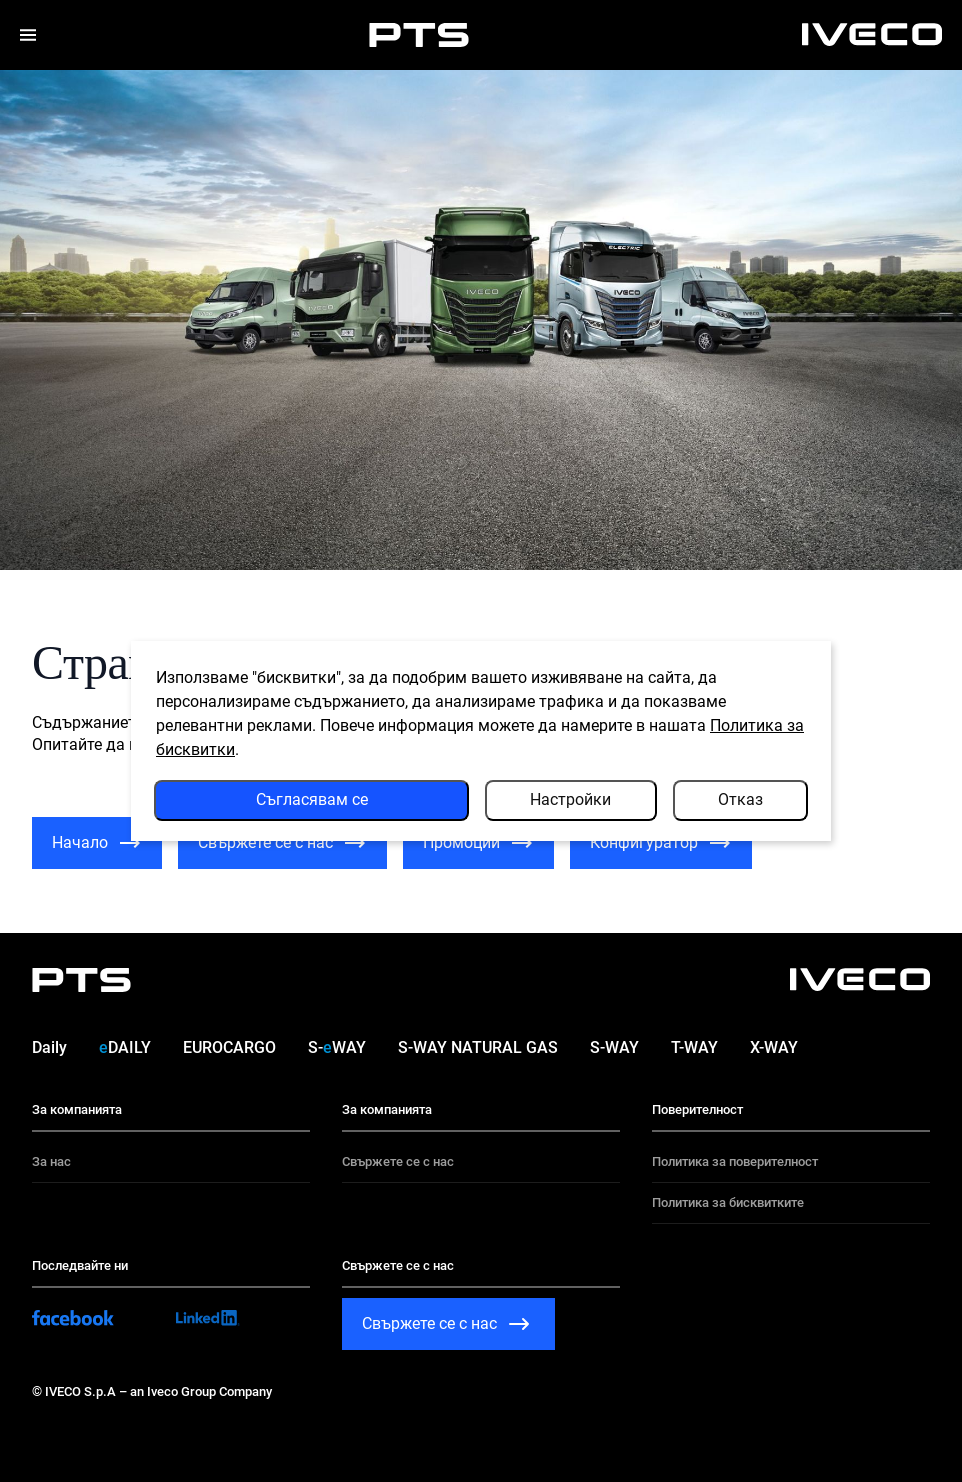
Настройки (570, 799)
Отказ (740, 799)
